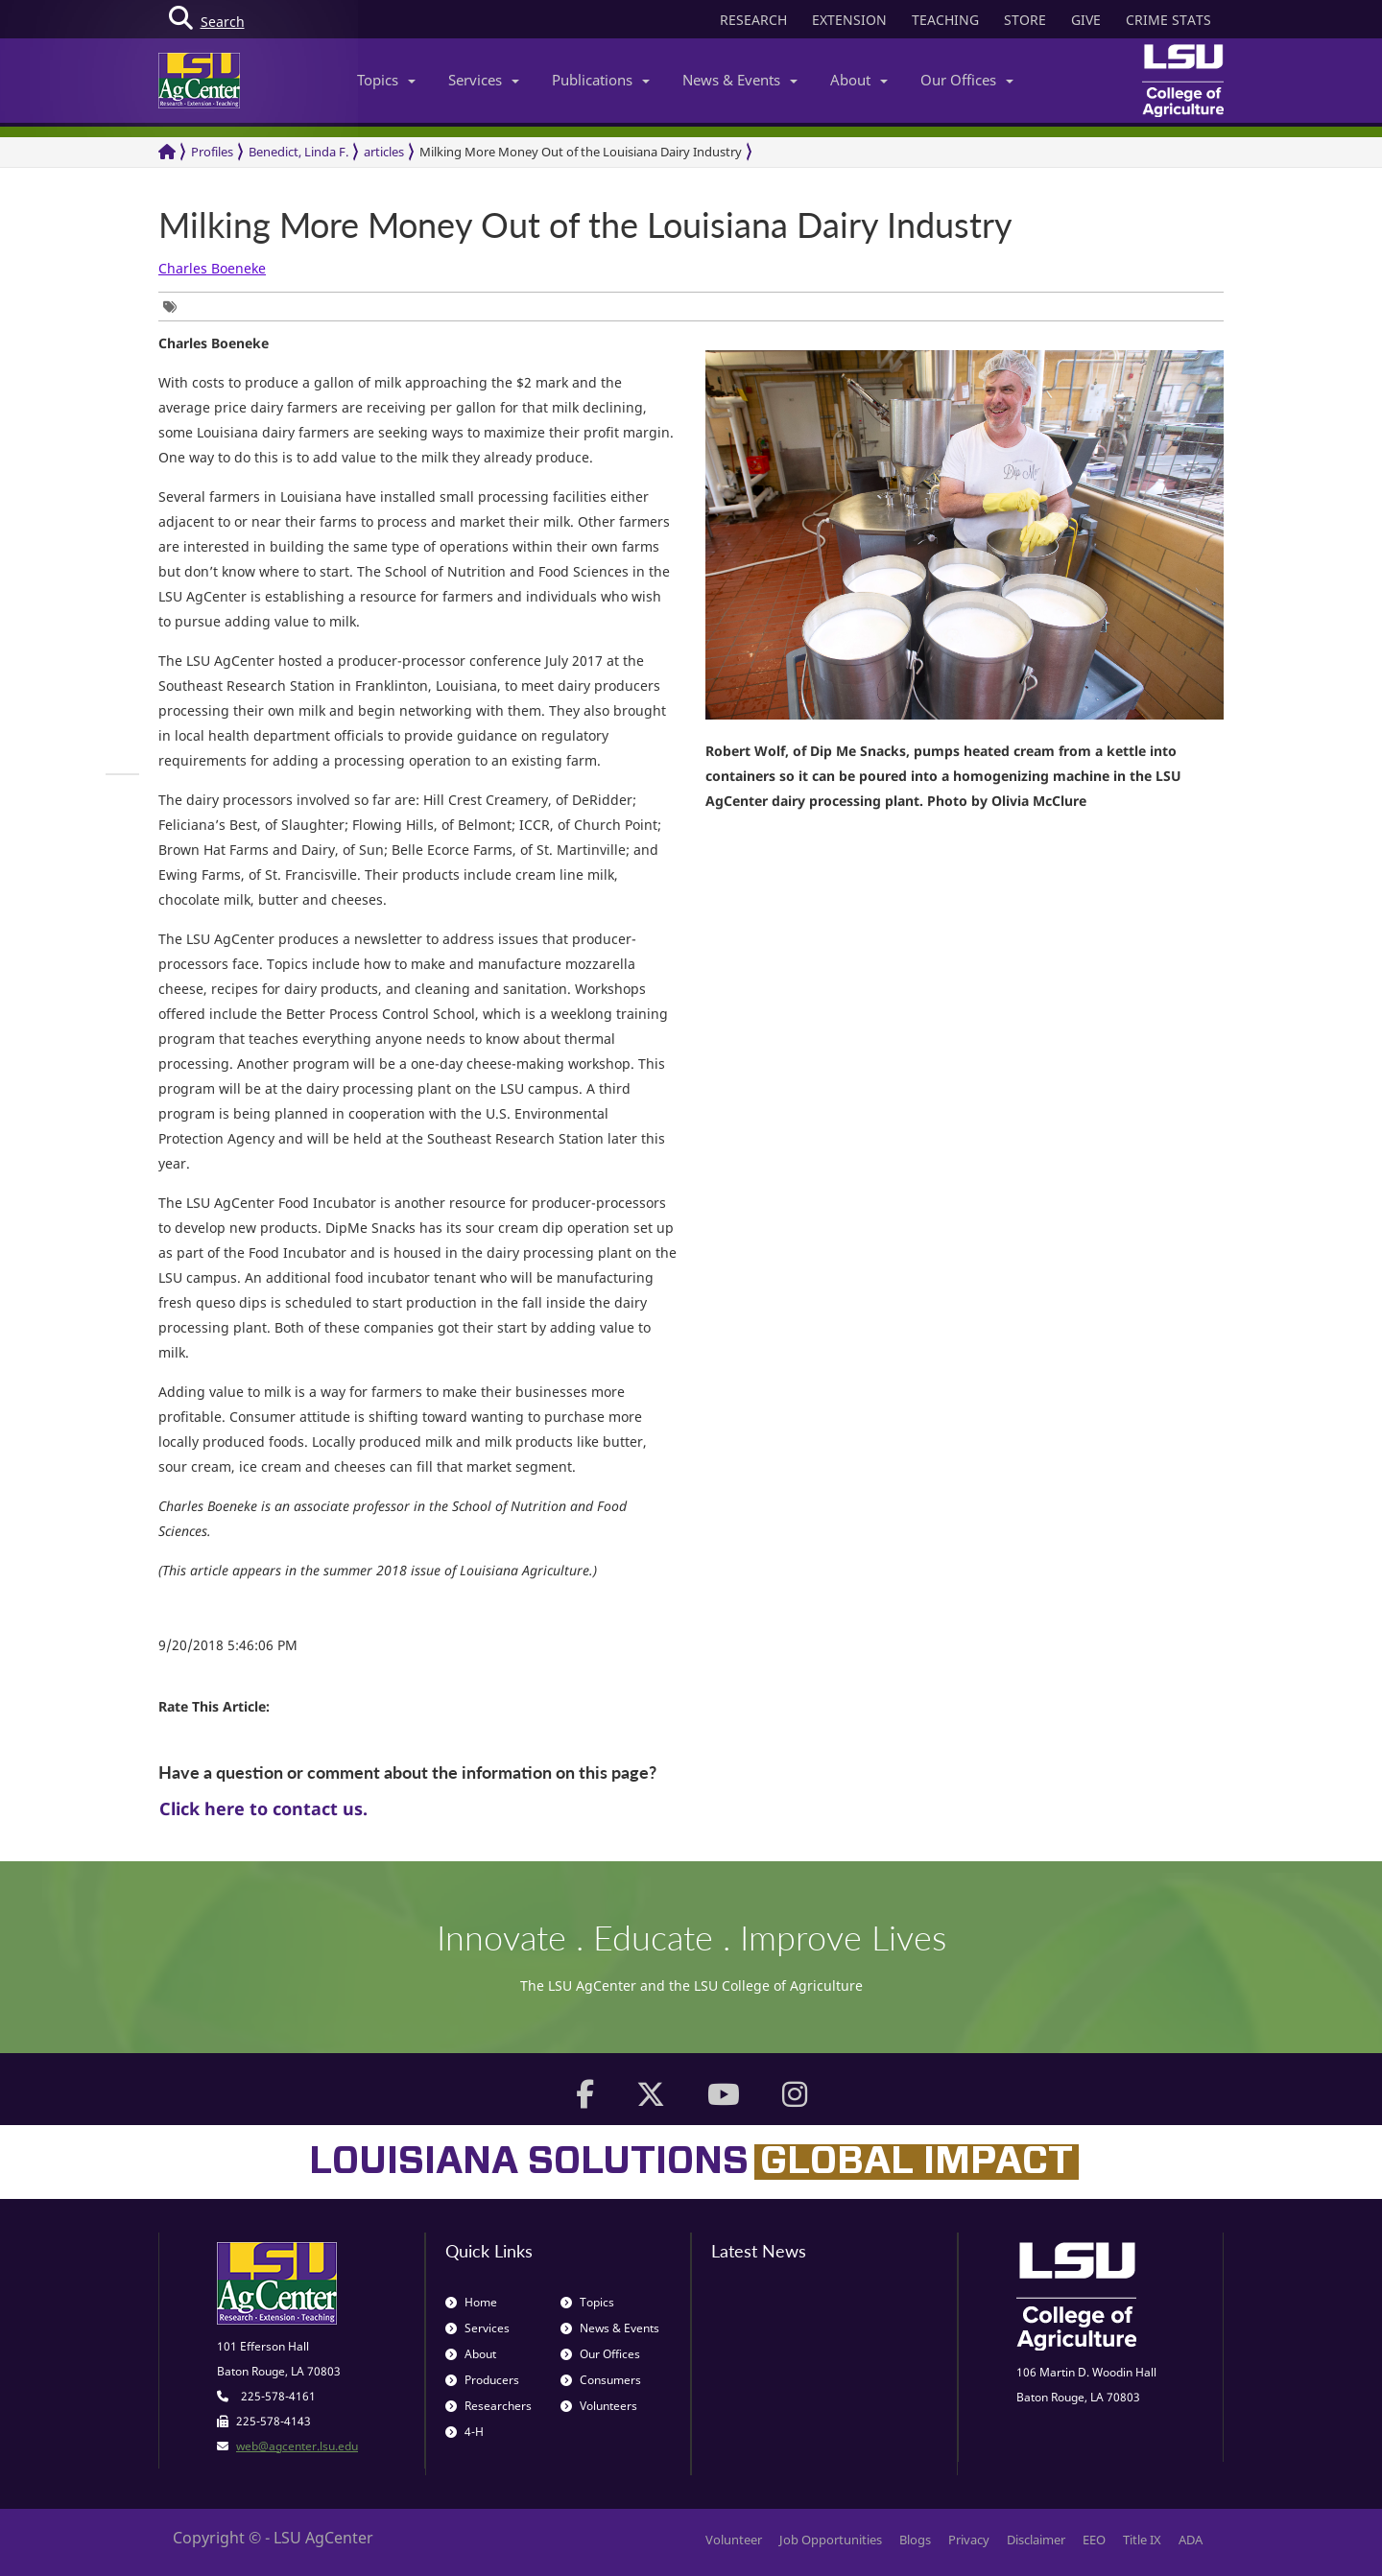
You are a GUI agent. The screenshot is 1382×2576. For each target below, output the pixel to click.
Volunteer (733, 2539)
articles (384, 151)
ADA (1191, 2539)
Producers (482, 2380)
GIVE (1086, 20)
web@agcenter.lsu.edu (297, 2446)
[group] (174, 306)
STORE (1025, 20)
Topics (386, 79)
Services (483, 79)
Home (471, 2302)
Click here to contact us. (263, 1808)
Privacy (968, 2539)
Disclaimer (1036, 2539)
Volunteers (598, 2406)
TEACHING (945, 20)
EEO (1094, 2539)
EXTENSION (849, 20)
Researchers (488, 2406)
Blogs (915, 2539)
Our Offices (966, 79)
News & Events (740, 79)
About (859, 79)
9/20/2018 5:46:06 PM (228, 1645)
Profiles (212, 151)
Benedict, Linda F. (298, 151)
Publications (601, 79)
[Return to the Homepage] (167, 152)
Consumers (600, 2380)
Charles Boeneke (212, 268)
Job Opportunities (830, 2539)
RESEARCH (753, 20)
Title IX (1142, 2539)
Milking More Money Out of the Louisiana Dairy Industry (580, 151)
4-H (464, 2431)
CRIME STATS (1168, 20)
